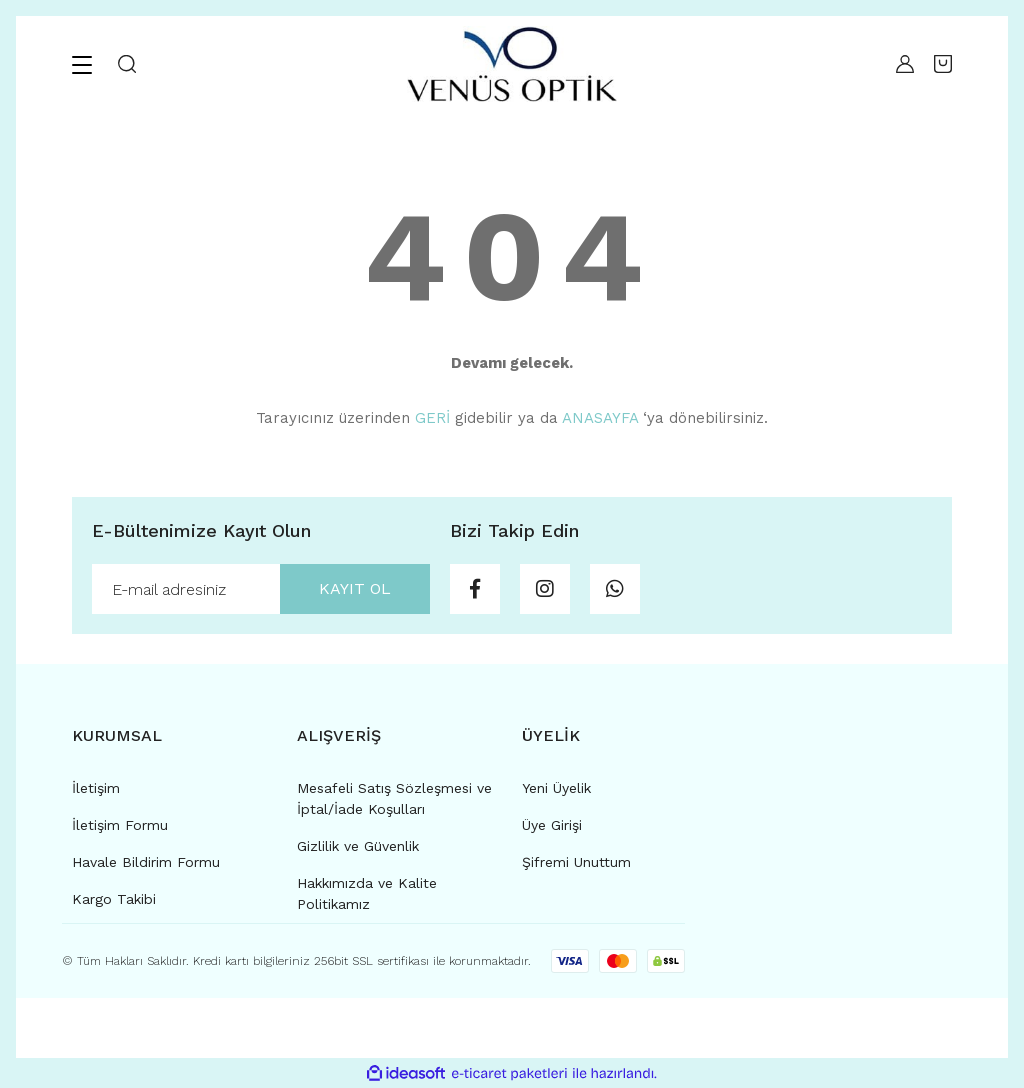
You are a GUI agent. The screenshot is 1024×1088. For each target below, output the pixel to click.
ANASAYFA (600, 418)
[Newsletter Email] (261, 589)
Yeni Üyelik (556, 788)
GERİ (432, 418)
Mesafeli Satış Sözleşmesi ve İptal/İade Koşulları (394, 798)
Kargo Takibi (114, 899)
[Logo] (511, 64)
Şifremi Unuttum (576, 862)
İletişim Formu (120, 825)
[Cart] (943, 64)
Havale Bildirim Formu (146, 862)
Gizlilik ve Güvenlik (358, 846)
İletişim (96, 788)
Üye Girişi (552, 825)
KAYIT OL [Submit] (355, 588)
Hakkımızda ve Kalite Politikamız (367, 893)
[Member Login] (900, 64)
